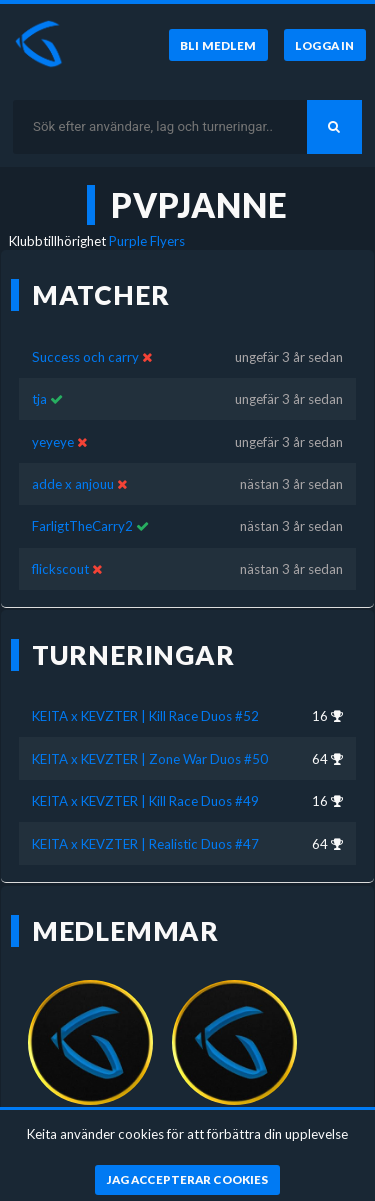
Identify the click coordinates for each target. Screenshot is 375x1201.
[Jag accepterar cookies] (187, 1180)
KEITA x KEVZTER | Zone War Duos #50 (150, 759)
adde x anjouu (73, 484)
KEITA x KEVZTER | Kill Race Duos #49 (145, 801)
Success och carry (85, 357)
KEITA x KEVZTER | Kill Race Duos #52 (145, 716)
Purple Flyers (147, 241)
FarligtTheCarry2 (82, 526)
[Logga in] (325, 45)
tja (41, 399)
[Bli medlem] (218, 45)
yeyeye (53, 442)
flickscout (60, 569)
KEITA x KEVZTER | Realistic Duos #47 (145, 844)
